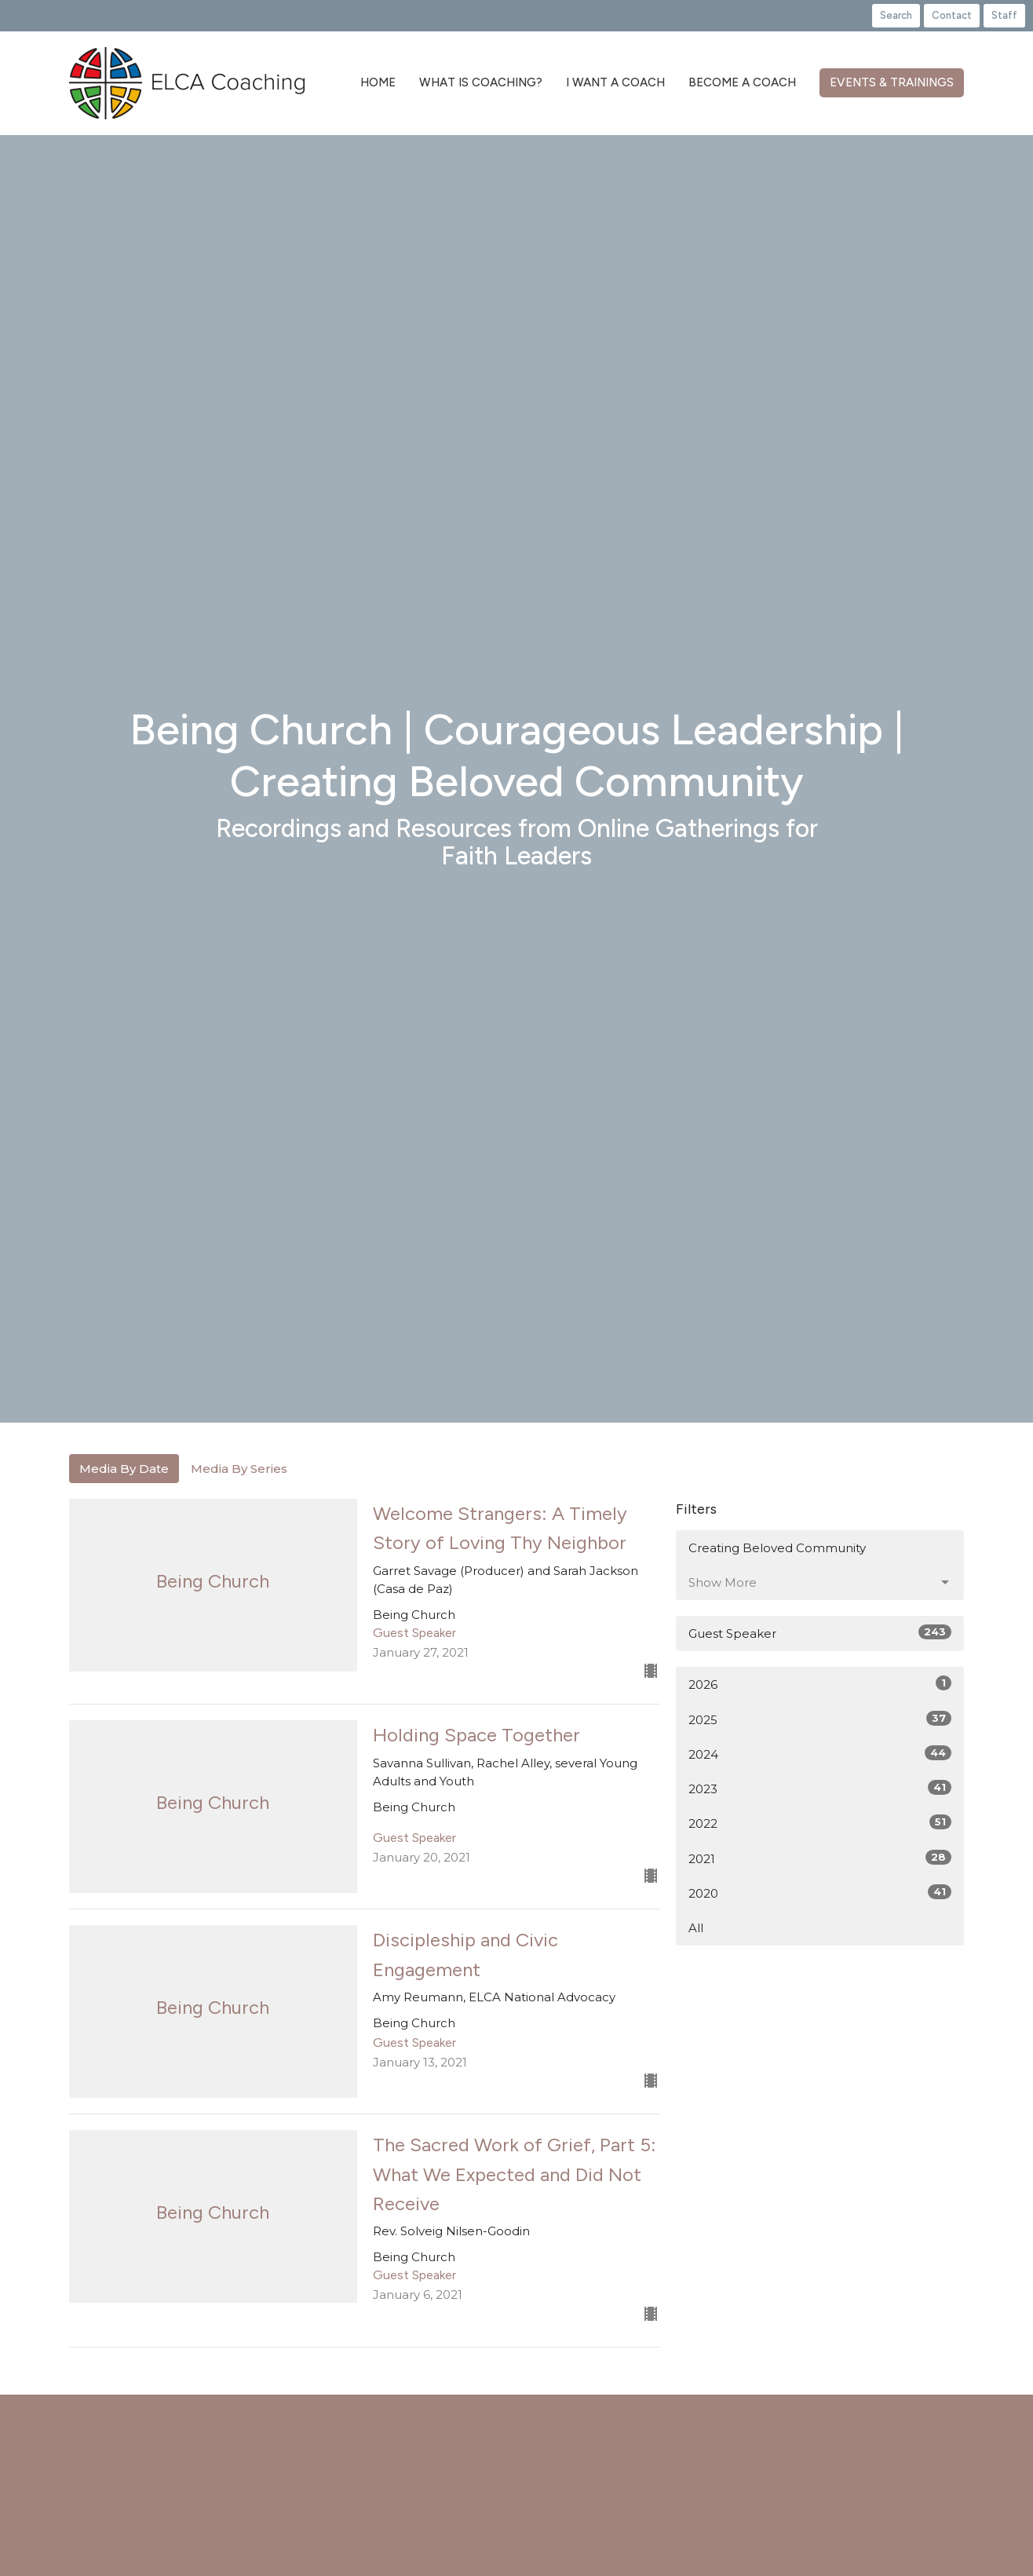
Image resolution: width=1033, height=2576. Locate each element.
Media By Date (124, 1468)
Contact (952, 15)
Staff (1004, 15)
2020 (819, 1892)
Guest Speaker (819, 1632)
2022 (819, 1822)
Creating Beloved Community (777, 1547)
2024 (819, 1753)
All (695, 1927)
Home (378, 82)
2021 (819, 1858)
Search (896, 15)
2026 (819, 1683)
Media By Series (239, 1468)
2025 (819, 1719)
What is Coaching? (480, 82)
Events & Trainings (892, 82)
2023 (819, 1788)
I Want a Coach (615, 82)
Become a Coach (742, 82)
